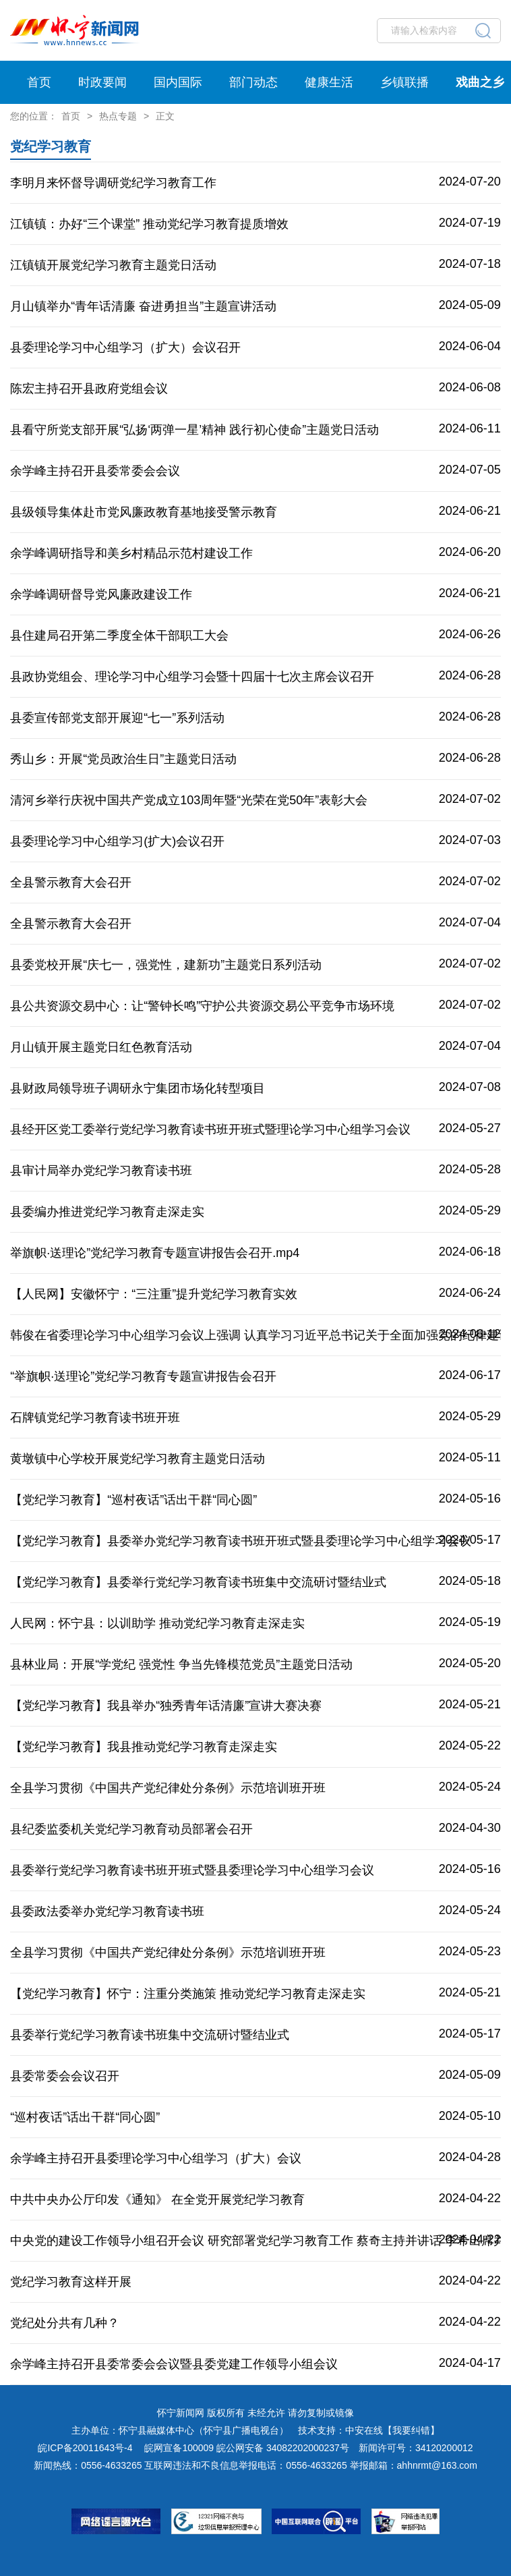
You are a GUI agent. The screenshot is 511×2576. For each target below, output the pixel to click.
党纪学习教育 (50, 146)
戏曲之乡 (480, 82)
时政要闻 (102, 82)
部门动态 (253, 82)
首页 (39, 82)
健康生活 (329, 82)
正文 (165, 116)
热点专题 (118, 116)
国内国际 (178, 82)
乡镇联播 (404, 82)
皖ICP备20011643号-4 (85, 2447)
